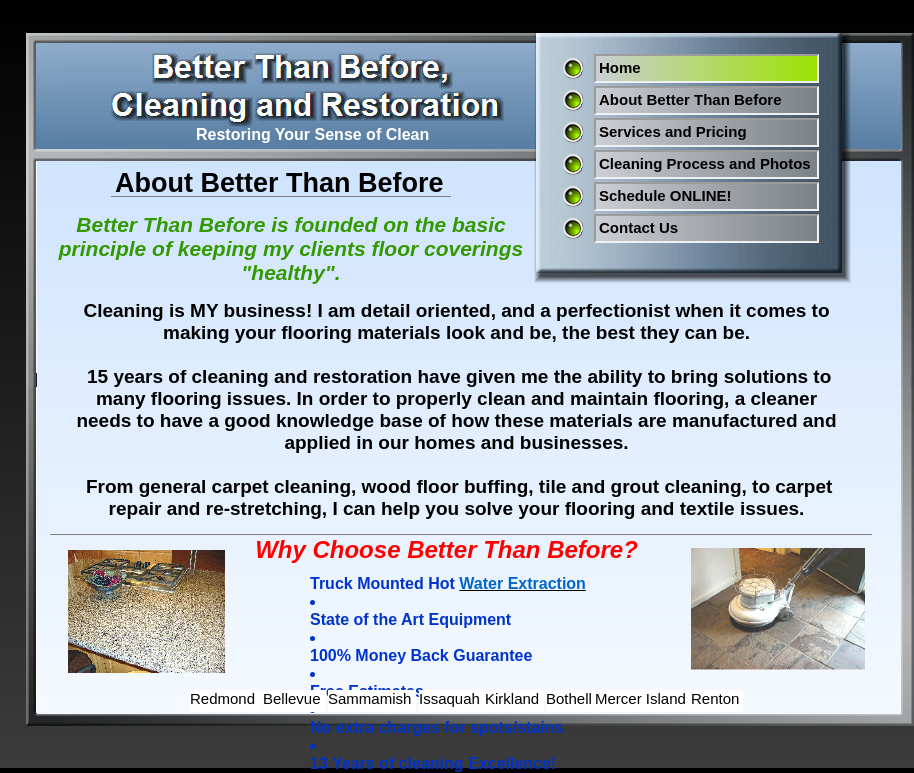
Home (620, 67)
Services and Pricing (673, 131)
